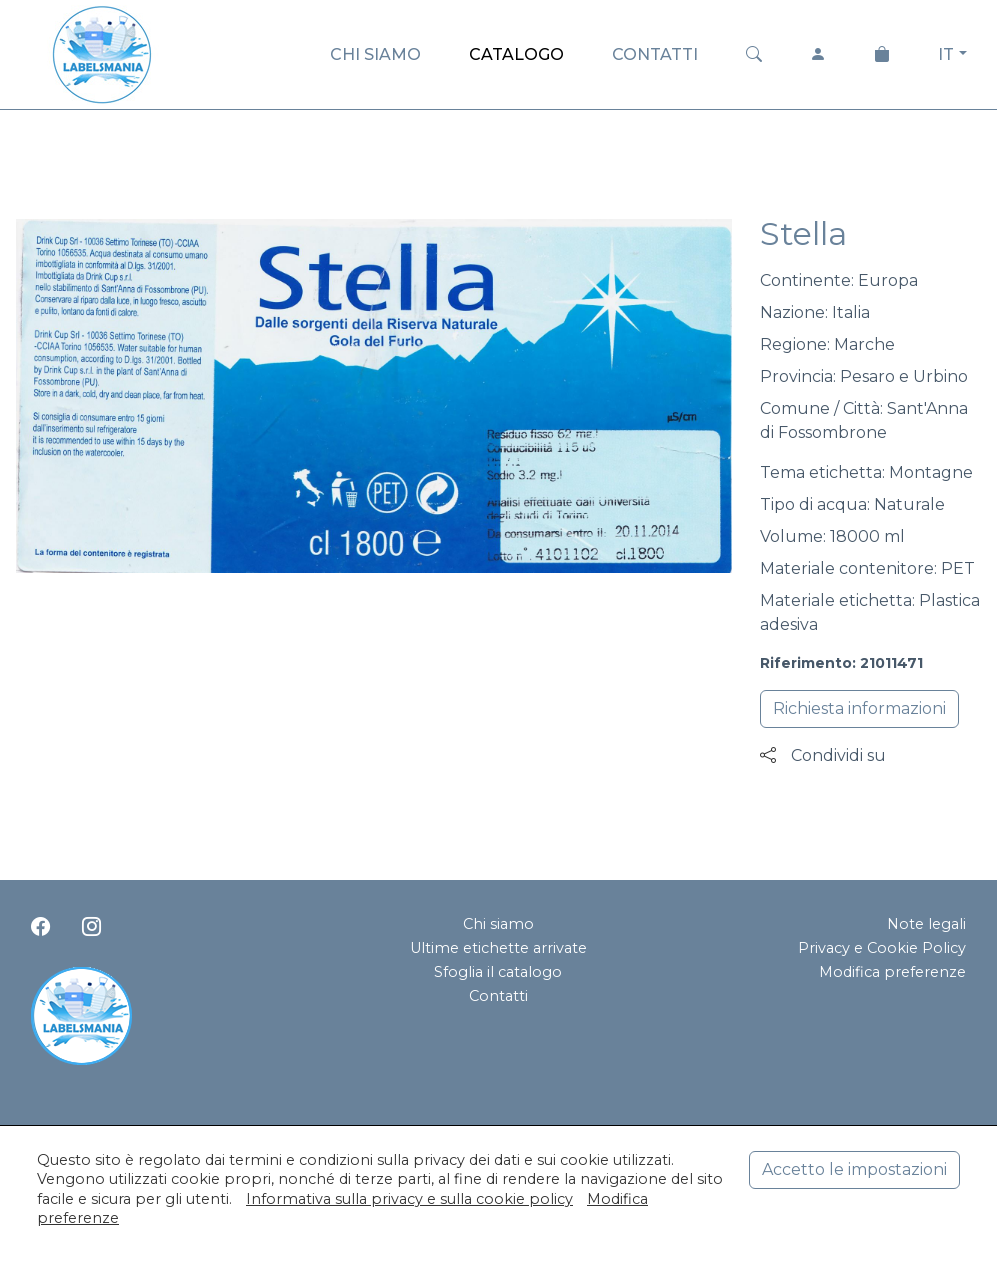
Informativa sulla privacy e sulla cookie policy (409, 1199)
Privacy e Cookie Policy (882, 948)
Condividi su (823, 755)
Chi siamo (498, 924)
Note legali (926, 924)
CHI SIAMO (375, 54)
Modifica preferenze (892, 972)
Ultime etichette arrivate (498, 948)
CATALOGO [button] (516, 54)
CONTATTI (655, 54)
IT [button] (946, 54)
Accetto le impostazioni (854, 1169)
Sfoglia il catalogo (498, 972)
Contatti (498, 996)
